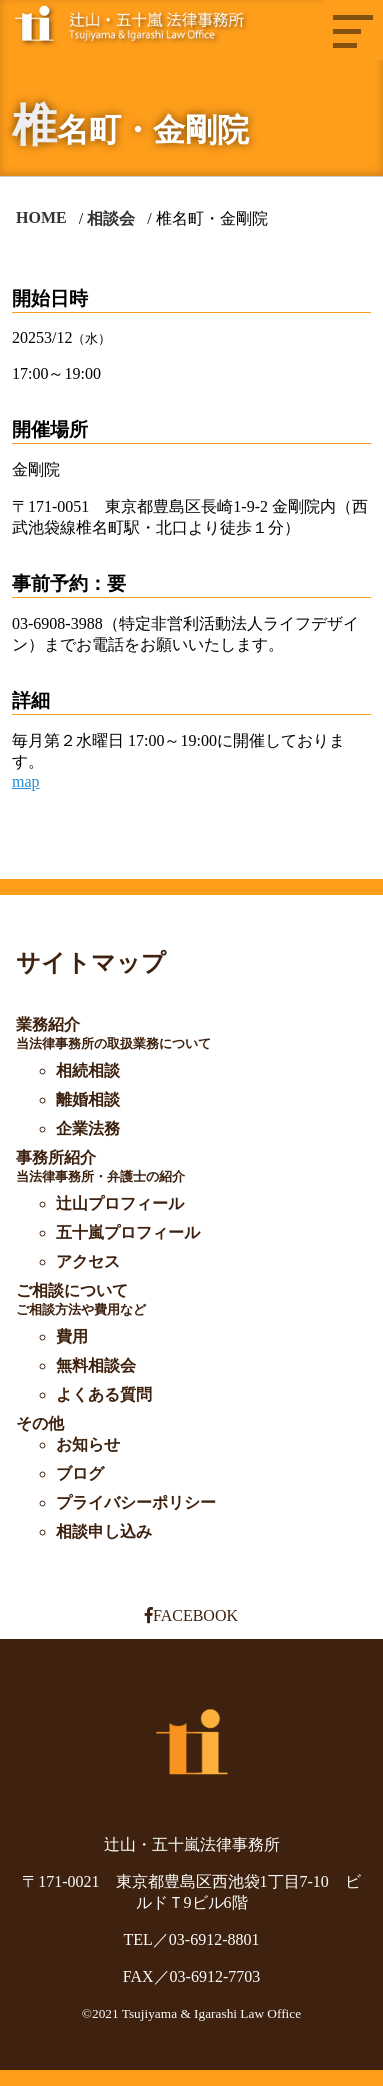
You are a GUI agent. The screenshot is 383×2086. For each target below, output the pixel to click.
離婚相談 (88, 1099)
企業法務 (88, 1128)
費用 (72, 1336)
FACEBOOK (191, 1615)
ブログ (80, 1473)
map (26, 781)
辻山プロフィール (120, 1203)
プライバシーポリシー (136, 1502)
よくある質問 (104, 1394)
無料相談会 (96, 1365)
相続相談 (88, 1070)
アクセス (88, 1261)
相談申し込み (104, 1531)
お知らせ (88, 1444)
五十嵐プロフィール (128, 1232)
